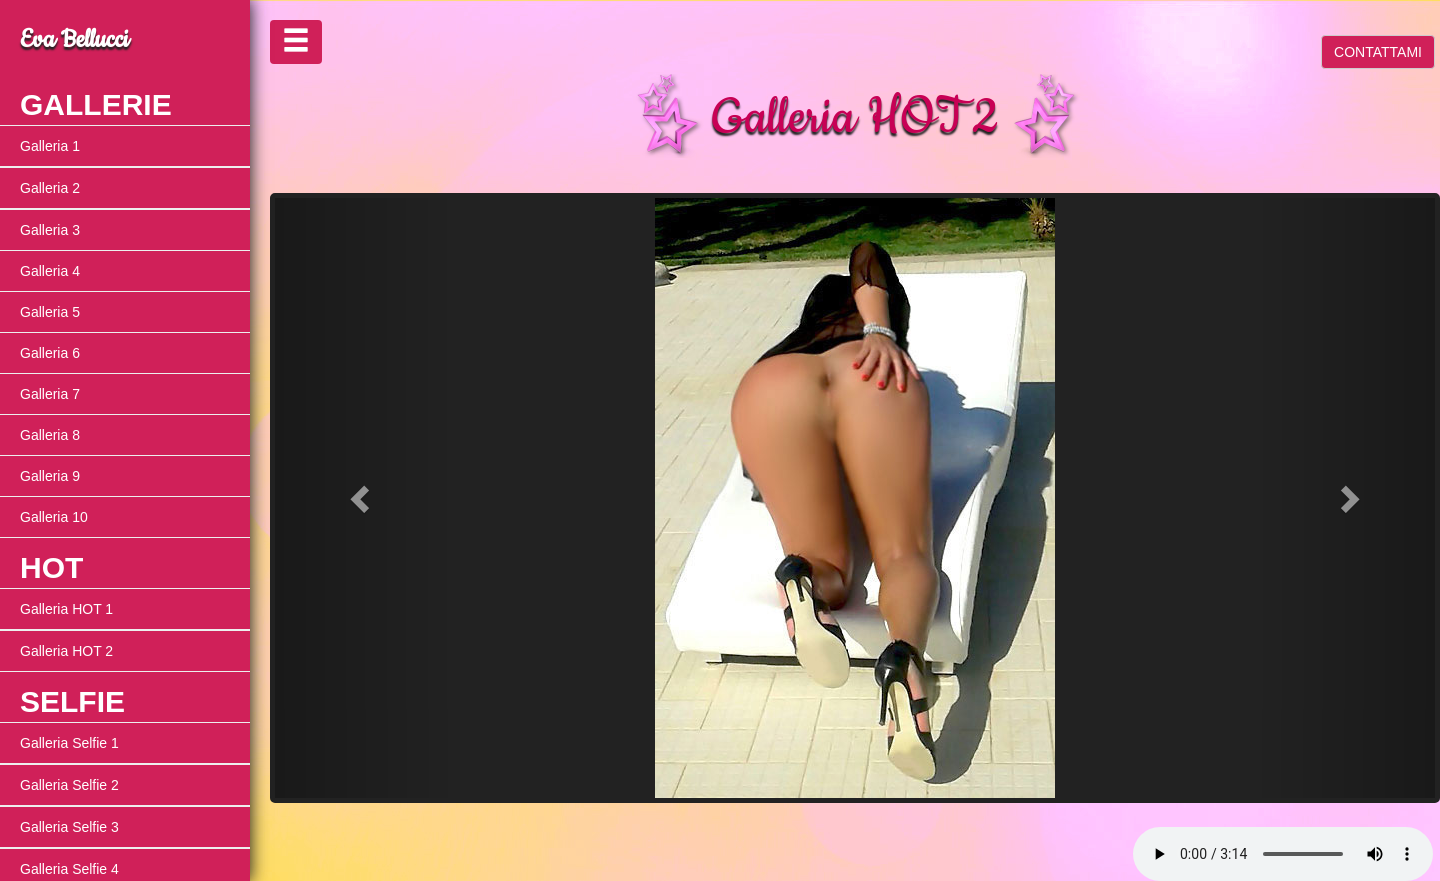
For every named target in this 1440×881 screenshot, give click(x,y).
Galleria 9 (50, 476)
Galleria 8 (50, 435)
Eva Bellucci (74, 40)
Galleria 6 (50, 353)
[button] (362, 498)
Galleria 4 (50, 271)
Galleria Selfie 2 (69, 785)
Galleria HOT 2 (66, 651)
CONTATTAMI (1378, 52)
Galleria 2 (50, 188)
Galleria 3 (50, 230)
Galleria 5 (50, 312)
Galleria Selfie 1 (69, 743)
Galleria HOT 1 (66, 609)
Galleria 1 (50, 146)
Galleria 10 (54, 517)
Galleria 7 (50, 394)
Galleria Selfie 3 (69, 827)
